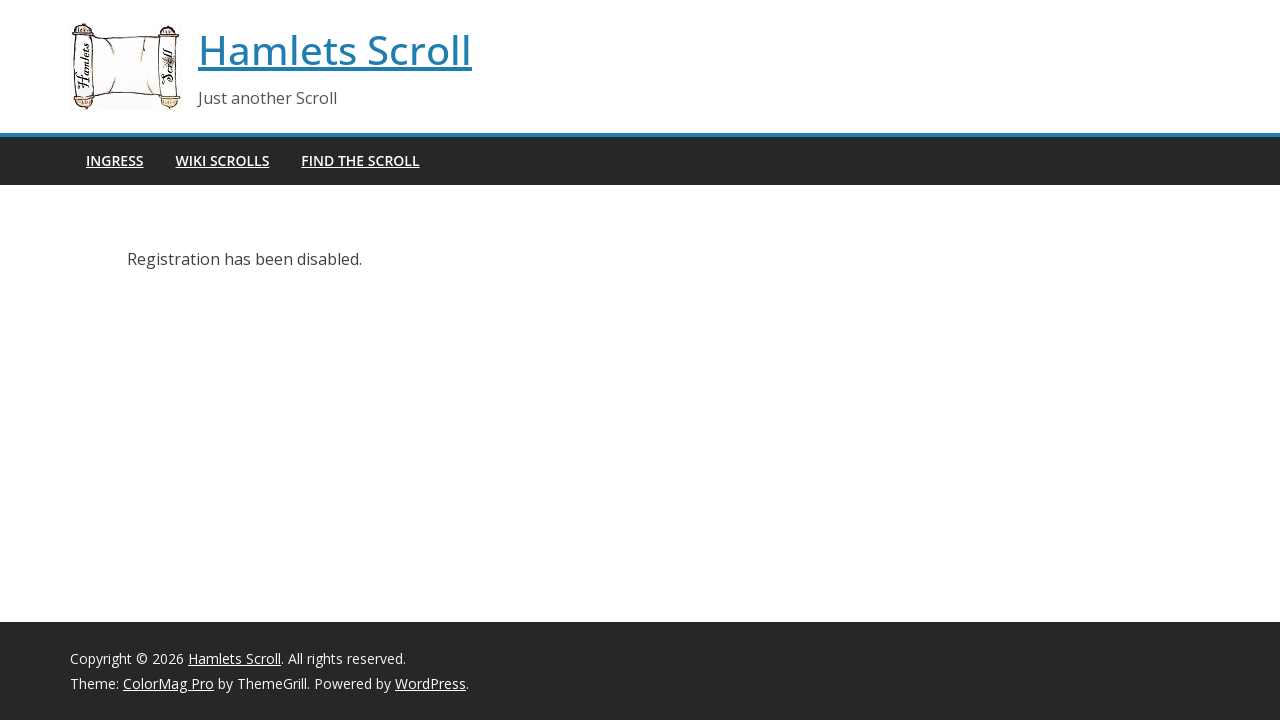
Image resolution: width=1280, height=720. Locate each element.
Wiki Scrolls (223, 160)
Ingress (115, 160)
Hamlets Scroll (335, 49)
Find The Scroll (360, 160)
